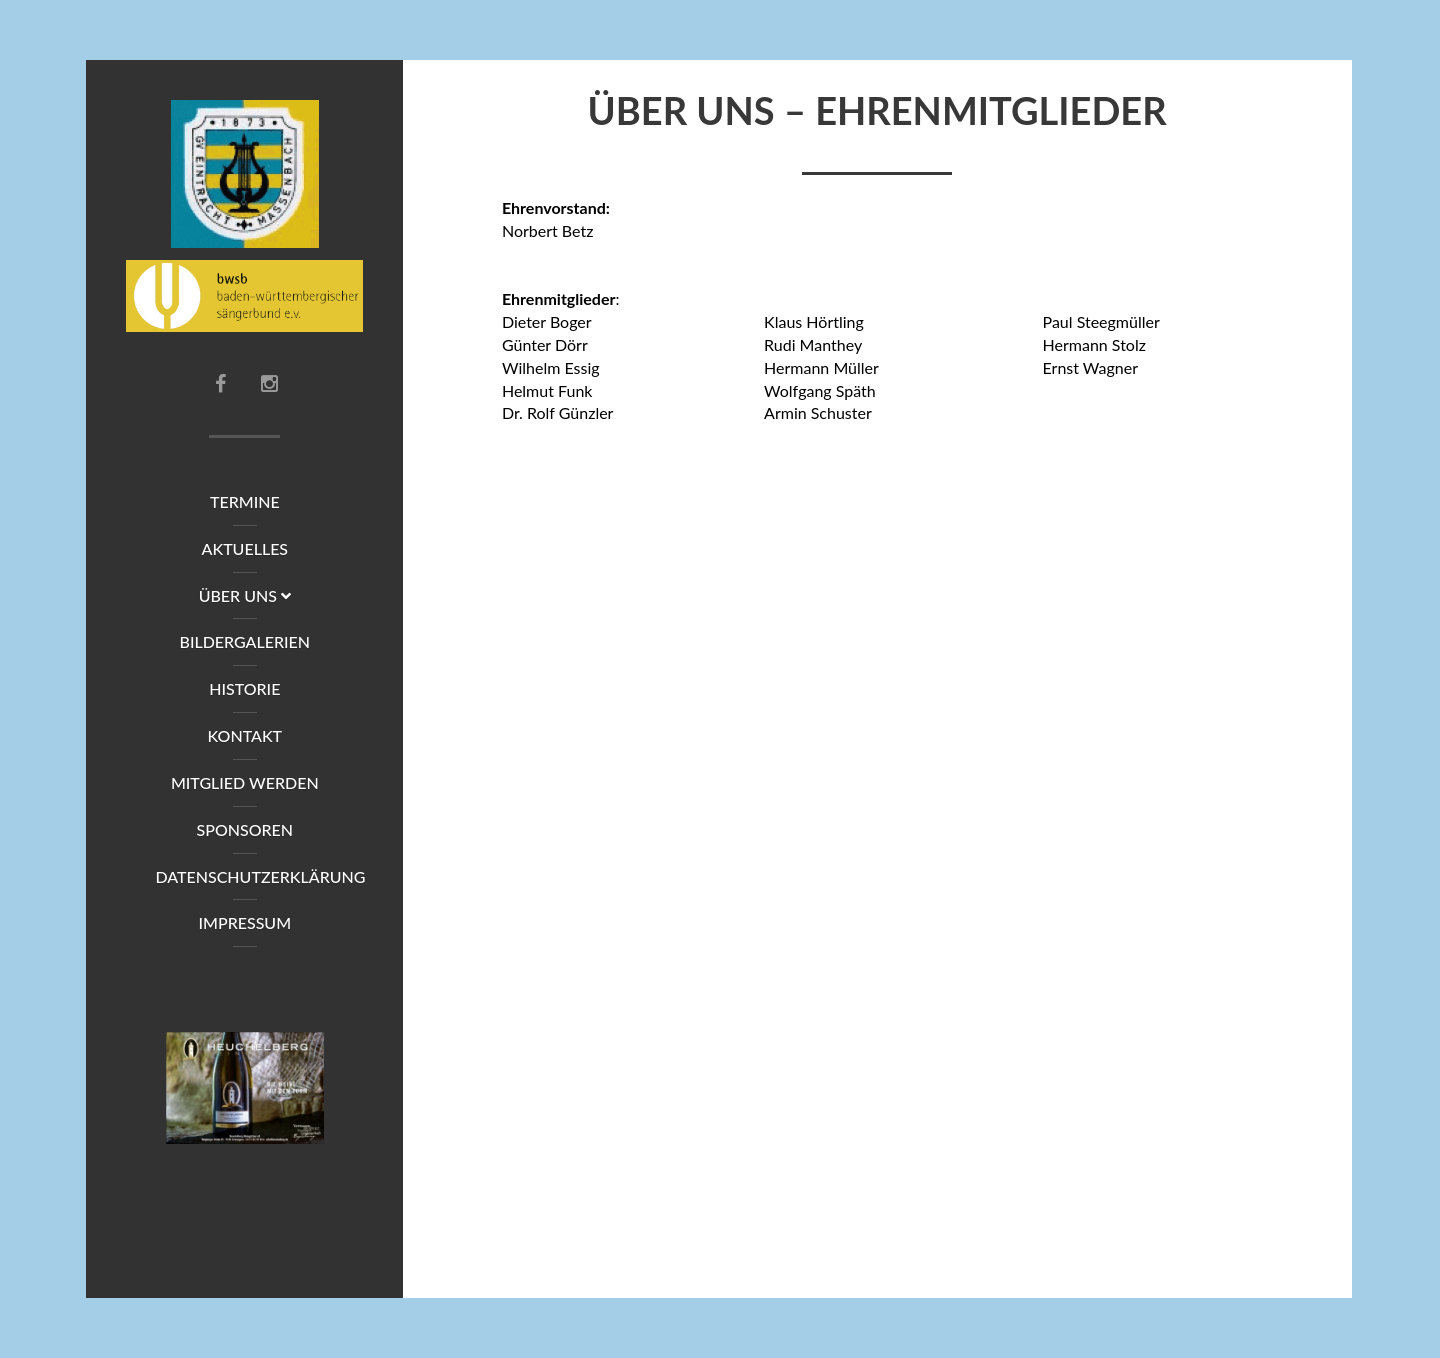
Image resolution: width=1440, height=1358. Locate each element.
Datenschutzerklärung (258, 876)
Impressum (245, 922)
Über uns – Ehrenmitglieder (877, 117)
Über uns (245, 595)
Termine (245, 501)
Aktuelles (245, 548)
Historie (244, 688)
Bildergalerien (245, 641)
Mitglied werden (245, 782)
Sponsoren (245, 829)
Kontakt (245, 735)
